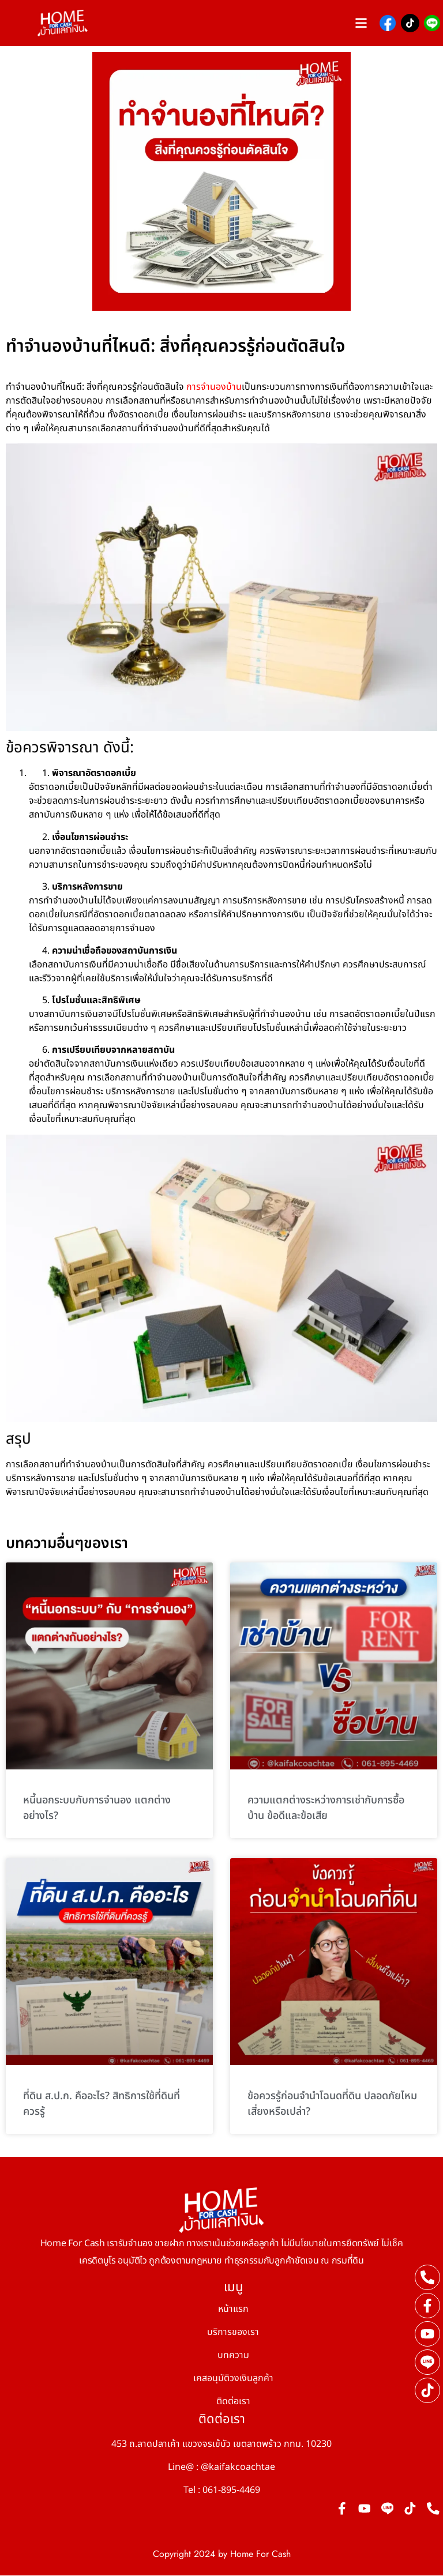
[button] (361, 23)
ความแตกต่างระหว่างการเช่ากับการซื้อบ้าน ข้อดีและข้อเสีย (325, 1808)
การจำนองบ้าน (214, 387)
